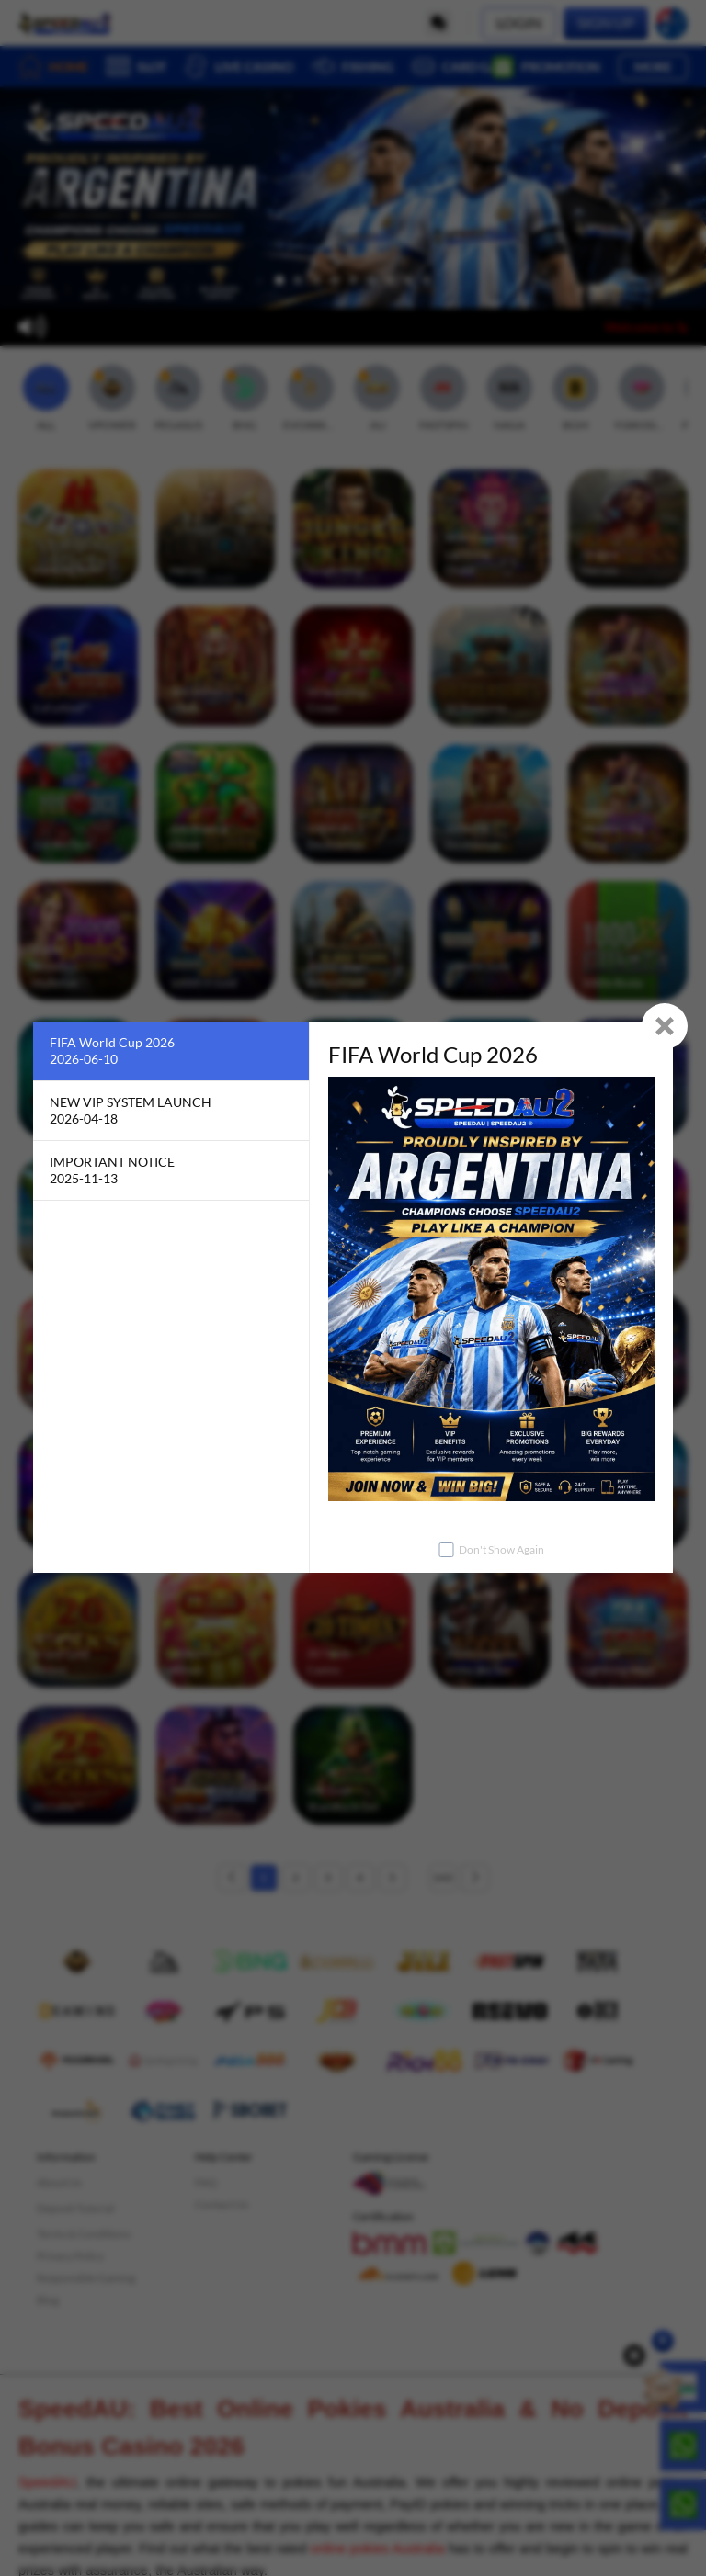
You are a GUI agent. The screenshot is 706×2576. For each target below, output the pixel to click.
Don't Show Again (501, 1549)
